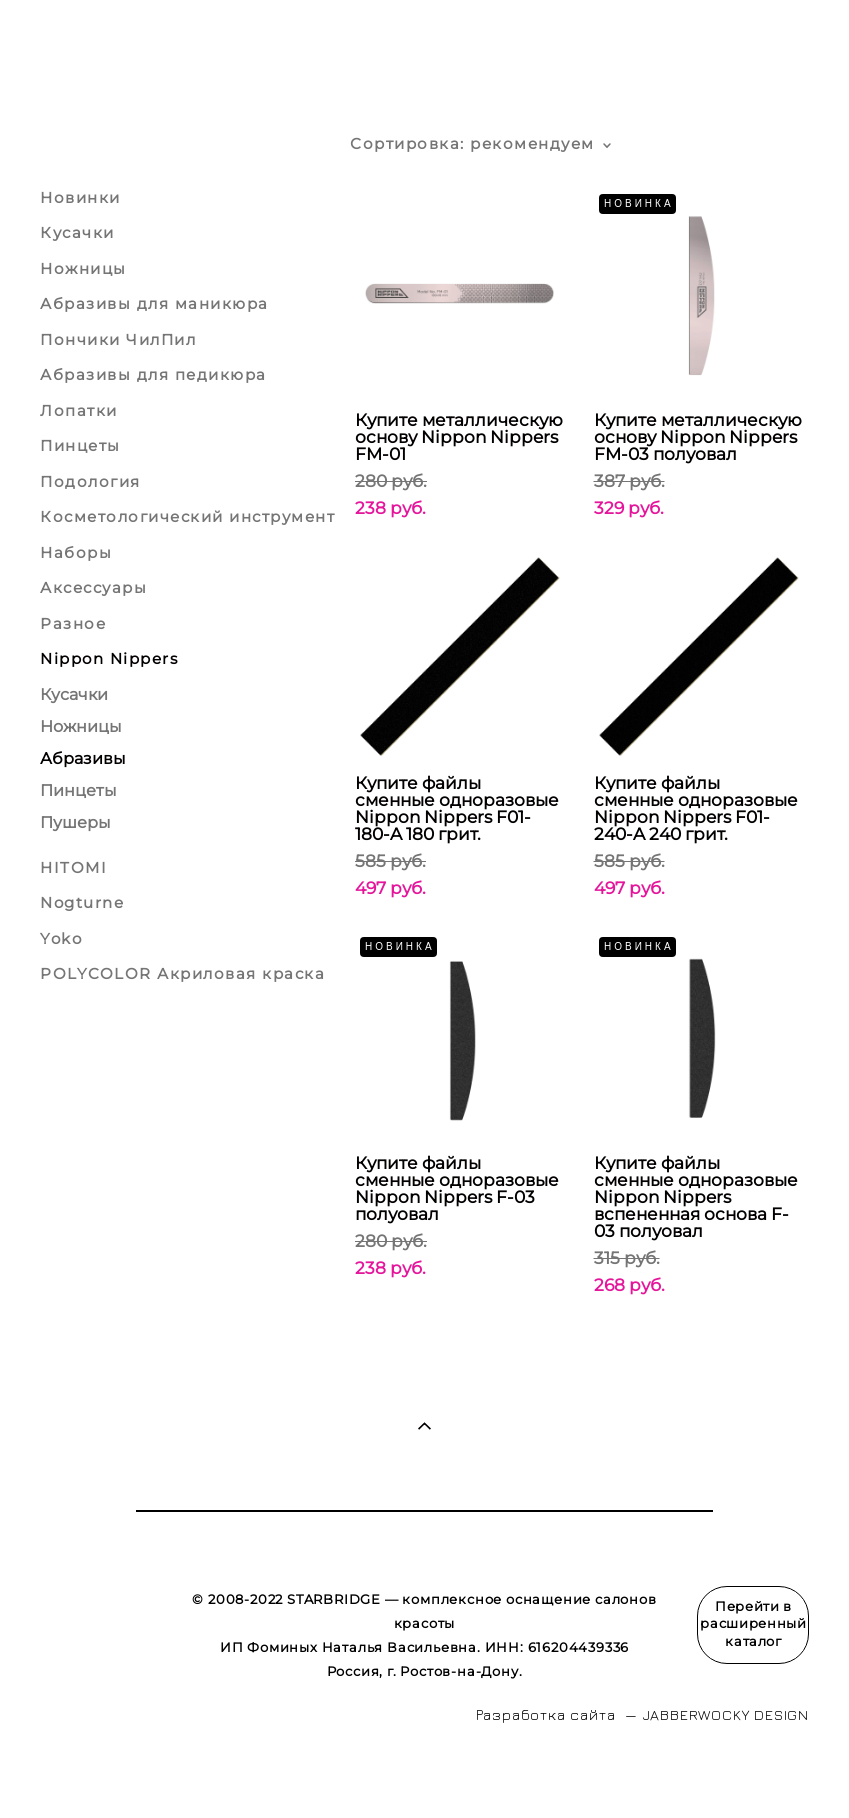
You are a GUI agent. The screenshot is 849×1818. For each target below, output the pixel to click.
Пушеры (75, 822)
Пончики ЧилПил (118, 339)
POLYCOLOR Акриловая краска (182, 973)
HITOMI (73, 867)
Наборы (76, 552)
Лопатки (79, 410)
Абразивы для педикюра (153, 374)
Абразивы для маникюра (154, 303)
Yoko (61, 938)
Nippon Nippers (109, 658)
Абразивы (83, 758)
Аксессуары (93, 587)
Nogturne (82, 902)
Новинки (80, 197)
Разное (73, 623)
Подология (90, 481)
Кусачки (77, 232)
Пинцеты (80, 445)
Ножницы (83, 268)
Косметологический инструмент (187, 516)
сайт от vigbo (79, 1771)
